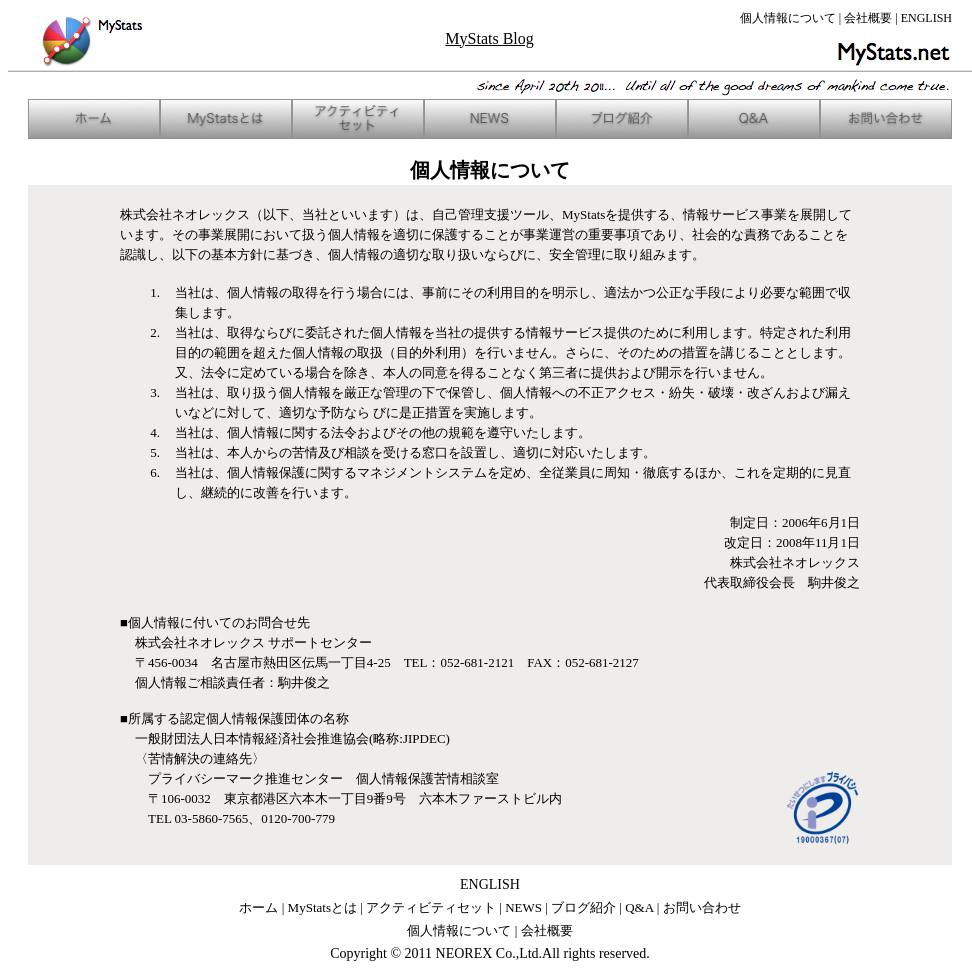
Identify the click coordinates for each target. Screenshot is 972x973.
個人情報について (788, 18)
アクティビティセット (431, 907)
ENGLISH (926, 18)
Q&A (639, 907)
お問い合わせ (702, 907)
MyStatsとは (322, 907)
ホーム (258, 907)
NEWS (523, 907)
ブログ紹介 (583, 907)
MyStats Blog (489, 38)
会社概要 (868, 18)
